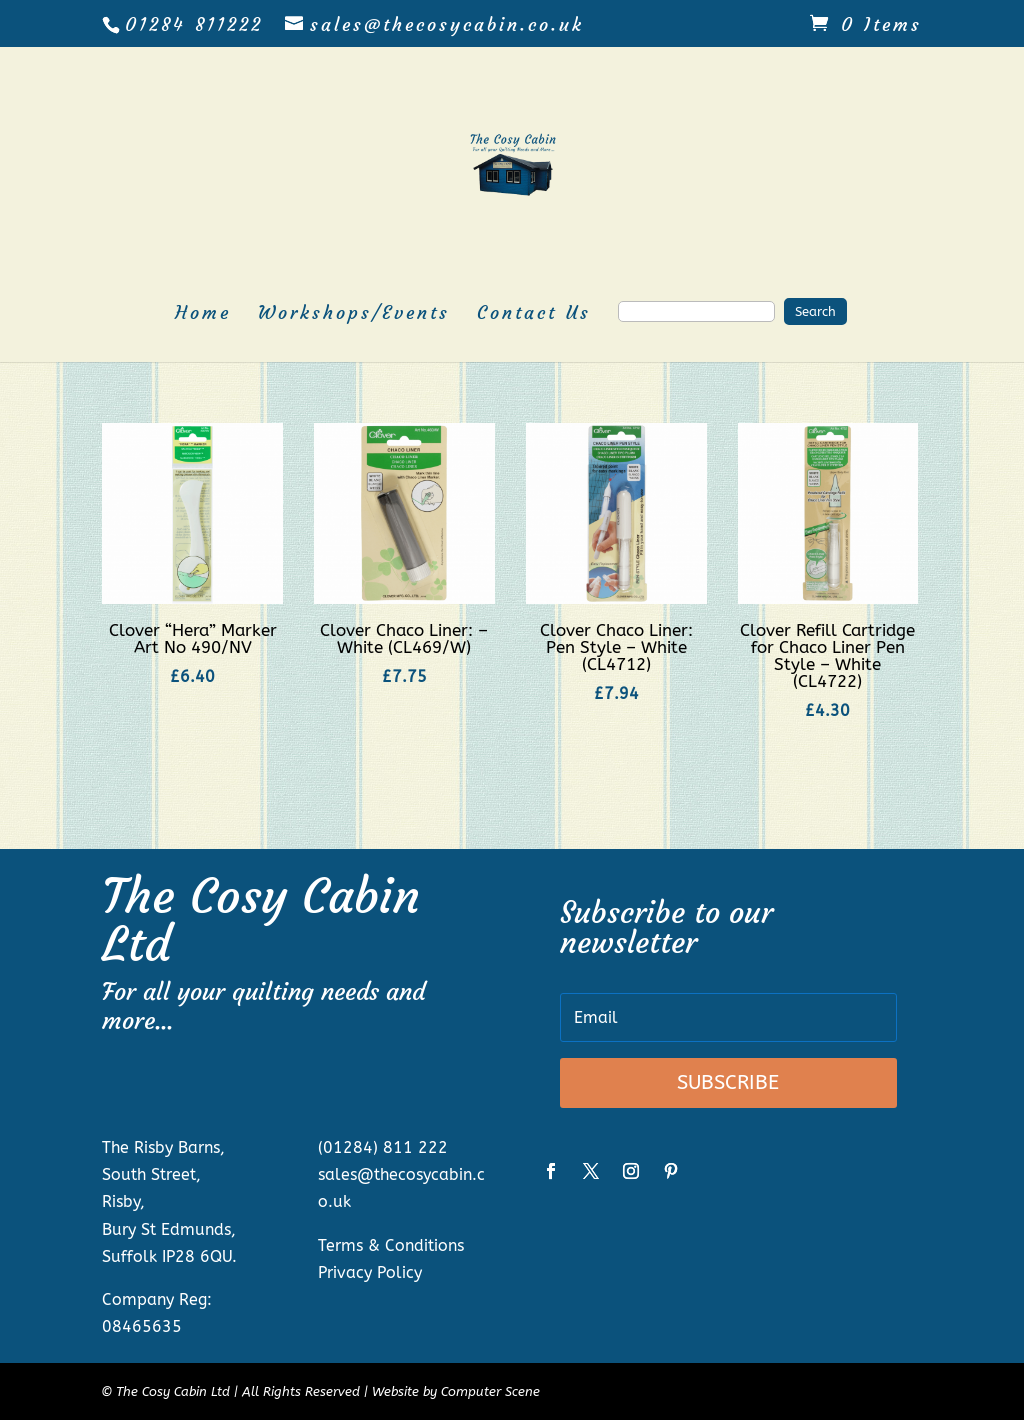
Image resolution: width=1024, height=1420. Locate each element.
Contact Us (534, 315)
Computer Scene (490, 1391)
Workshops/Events (354, 315)
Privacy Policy (370, 1272)
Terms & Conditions (391, 1245)
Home (203, 315)
